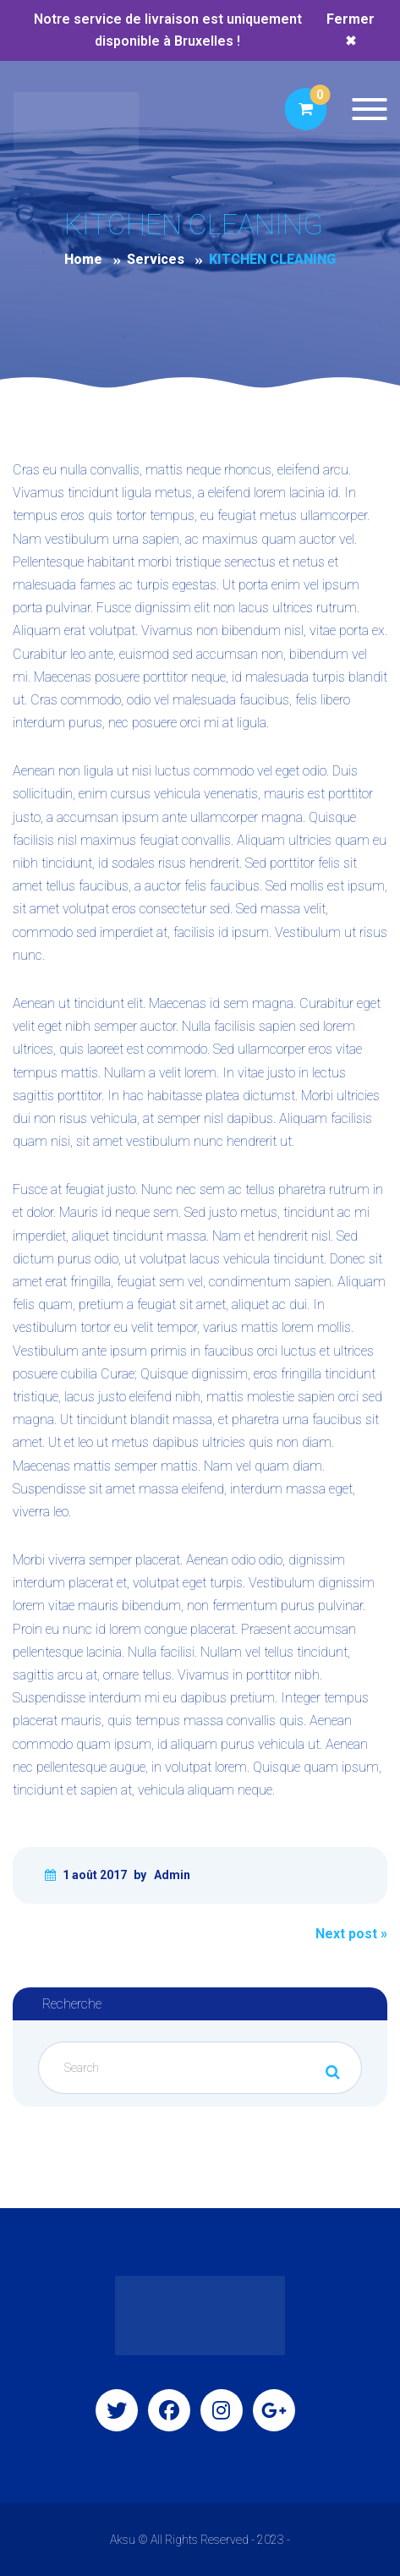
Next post (351, 1934)
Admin (172, 1875)
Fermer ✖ (350, 30)
